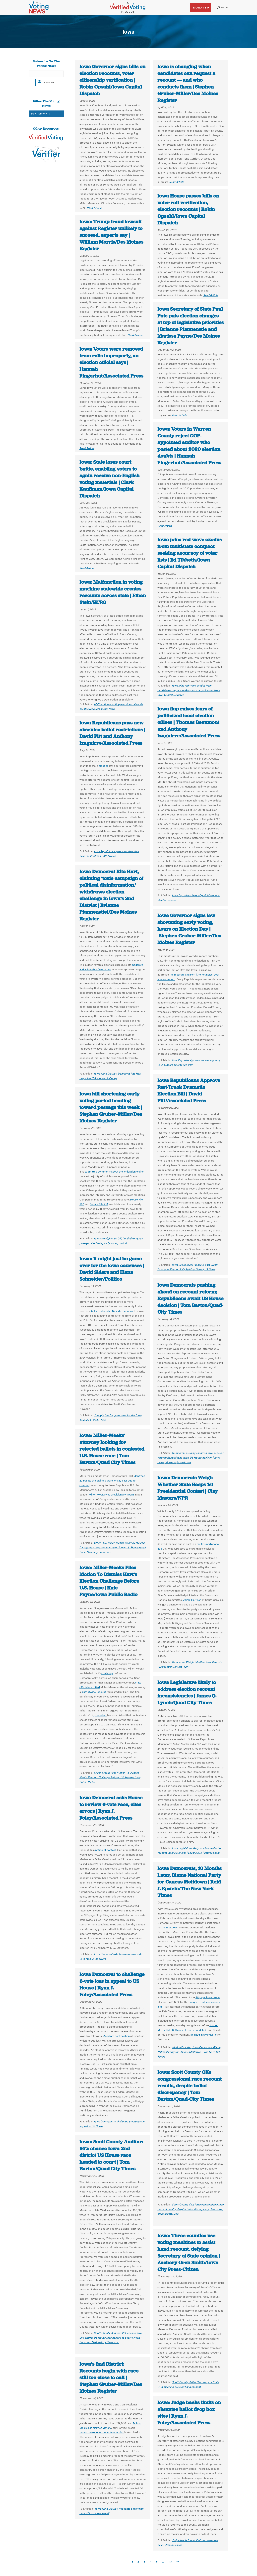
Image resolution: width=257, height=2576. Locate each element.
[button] (222, 7)
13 (170, 2561)
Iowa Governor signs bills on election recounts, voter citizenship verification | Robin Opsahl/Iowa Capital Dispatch (112, 80)
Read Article (94, 207)
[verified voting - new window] (127, 13)
